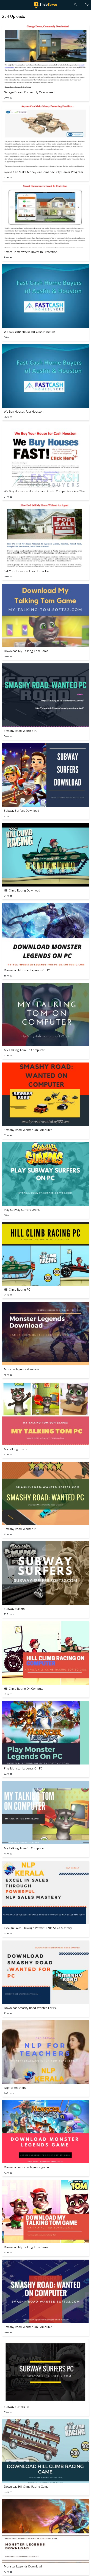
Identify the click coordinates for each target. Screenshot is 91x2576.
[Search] (75, 4)
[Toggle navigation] (5, 5)
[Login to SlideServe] (86, 5)
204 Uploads (13, 16)
